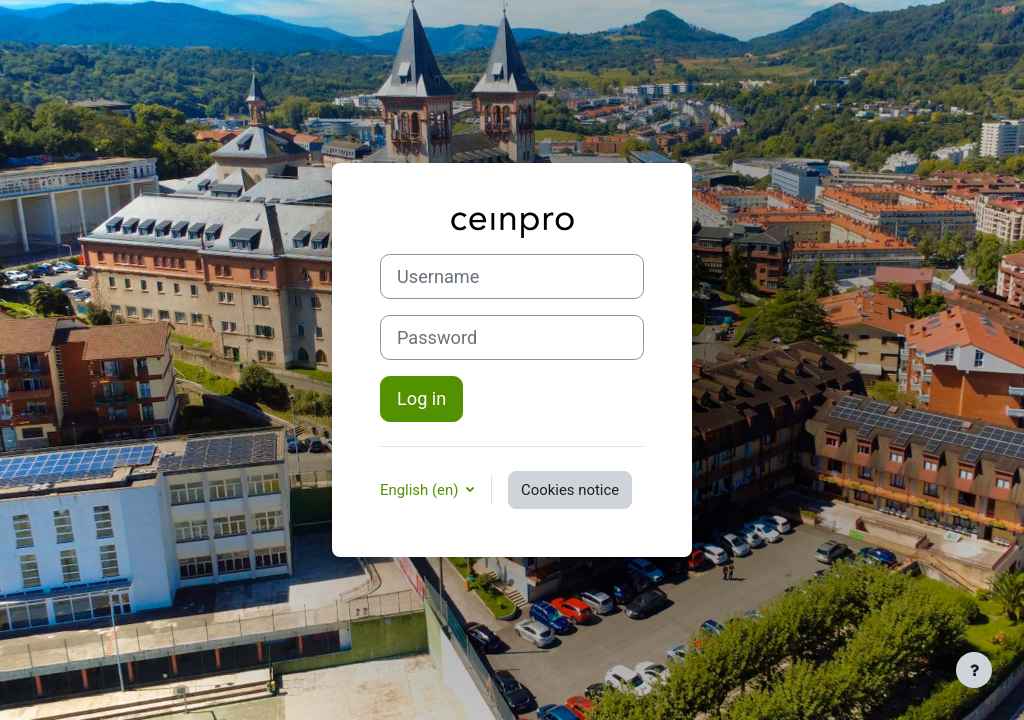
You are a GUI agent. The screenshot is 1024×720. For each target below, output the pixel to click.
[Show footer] (974, 670)
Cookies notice (570, 490)
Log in (421, 398)
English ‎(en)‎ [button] (421, 490)
